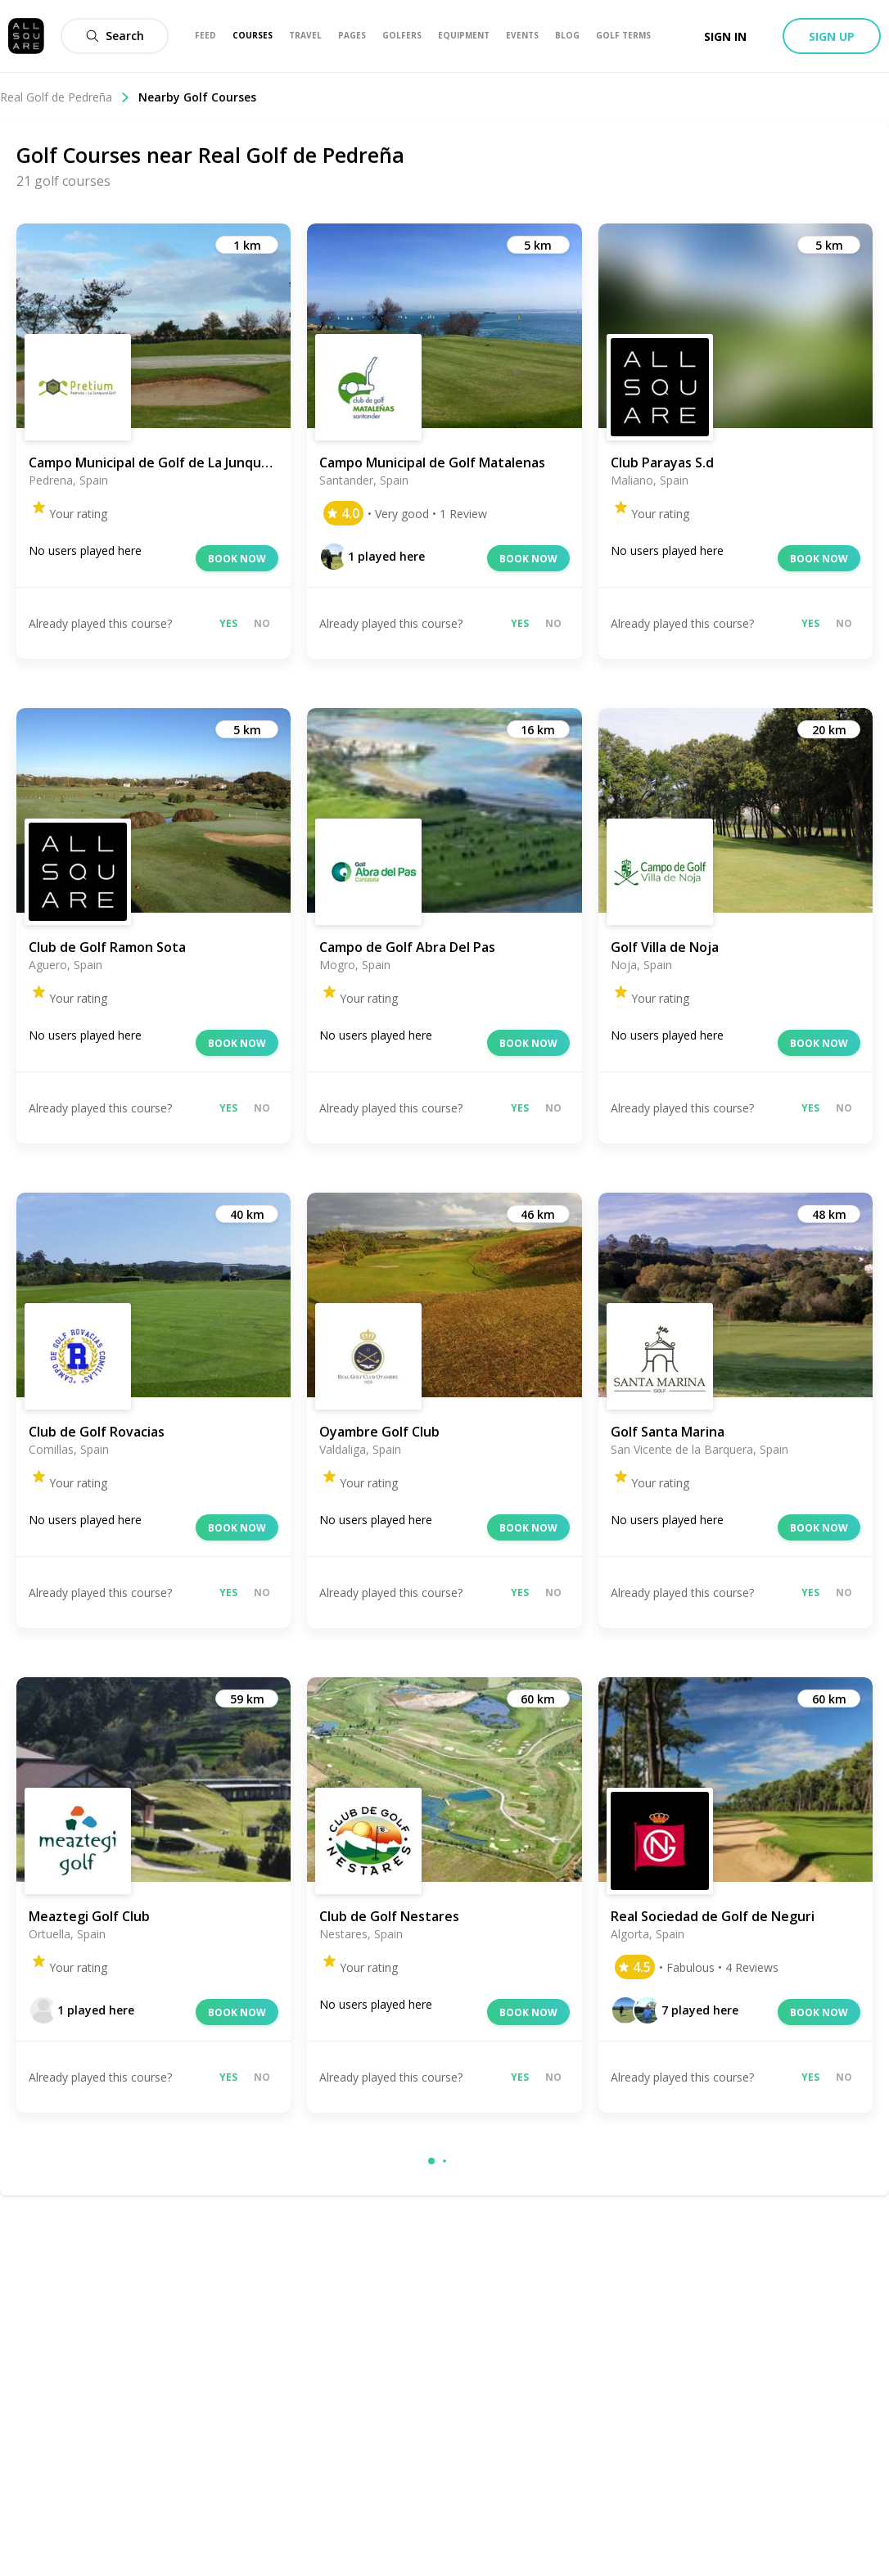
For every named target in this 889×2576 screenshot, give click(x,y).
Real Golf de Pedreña (65, 97)
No (262, 623)
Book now (237, 559)
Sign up (832, 36)
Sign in (725, 36)
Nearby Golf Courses (197, 97)
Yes (228, 623)
